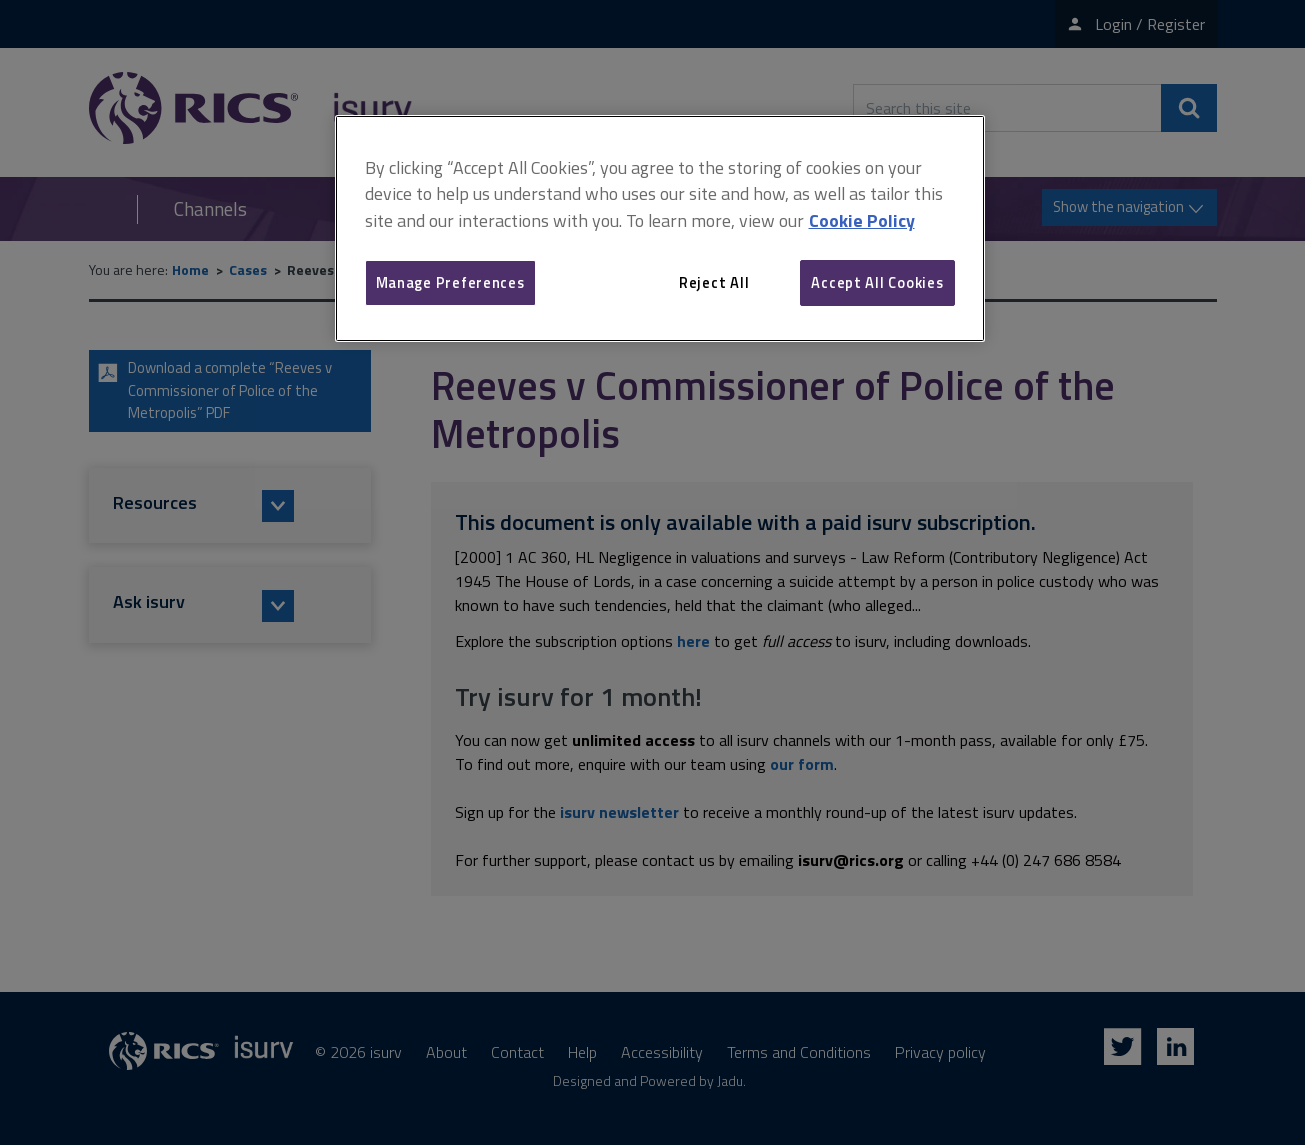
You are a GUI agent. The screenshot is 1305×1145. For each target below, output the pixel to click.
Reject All (714, 282)
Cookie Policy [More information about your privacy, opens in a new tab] (862, 220)
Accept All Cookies (877, 282)
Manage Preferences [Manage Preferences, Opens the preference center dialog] (450, 282)
